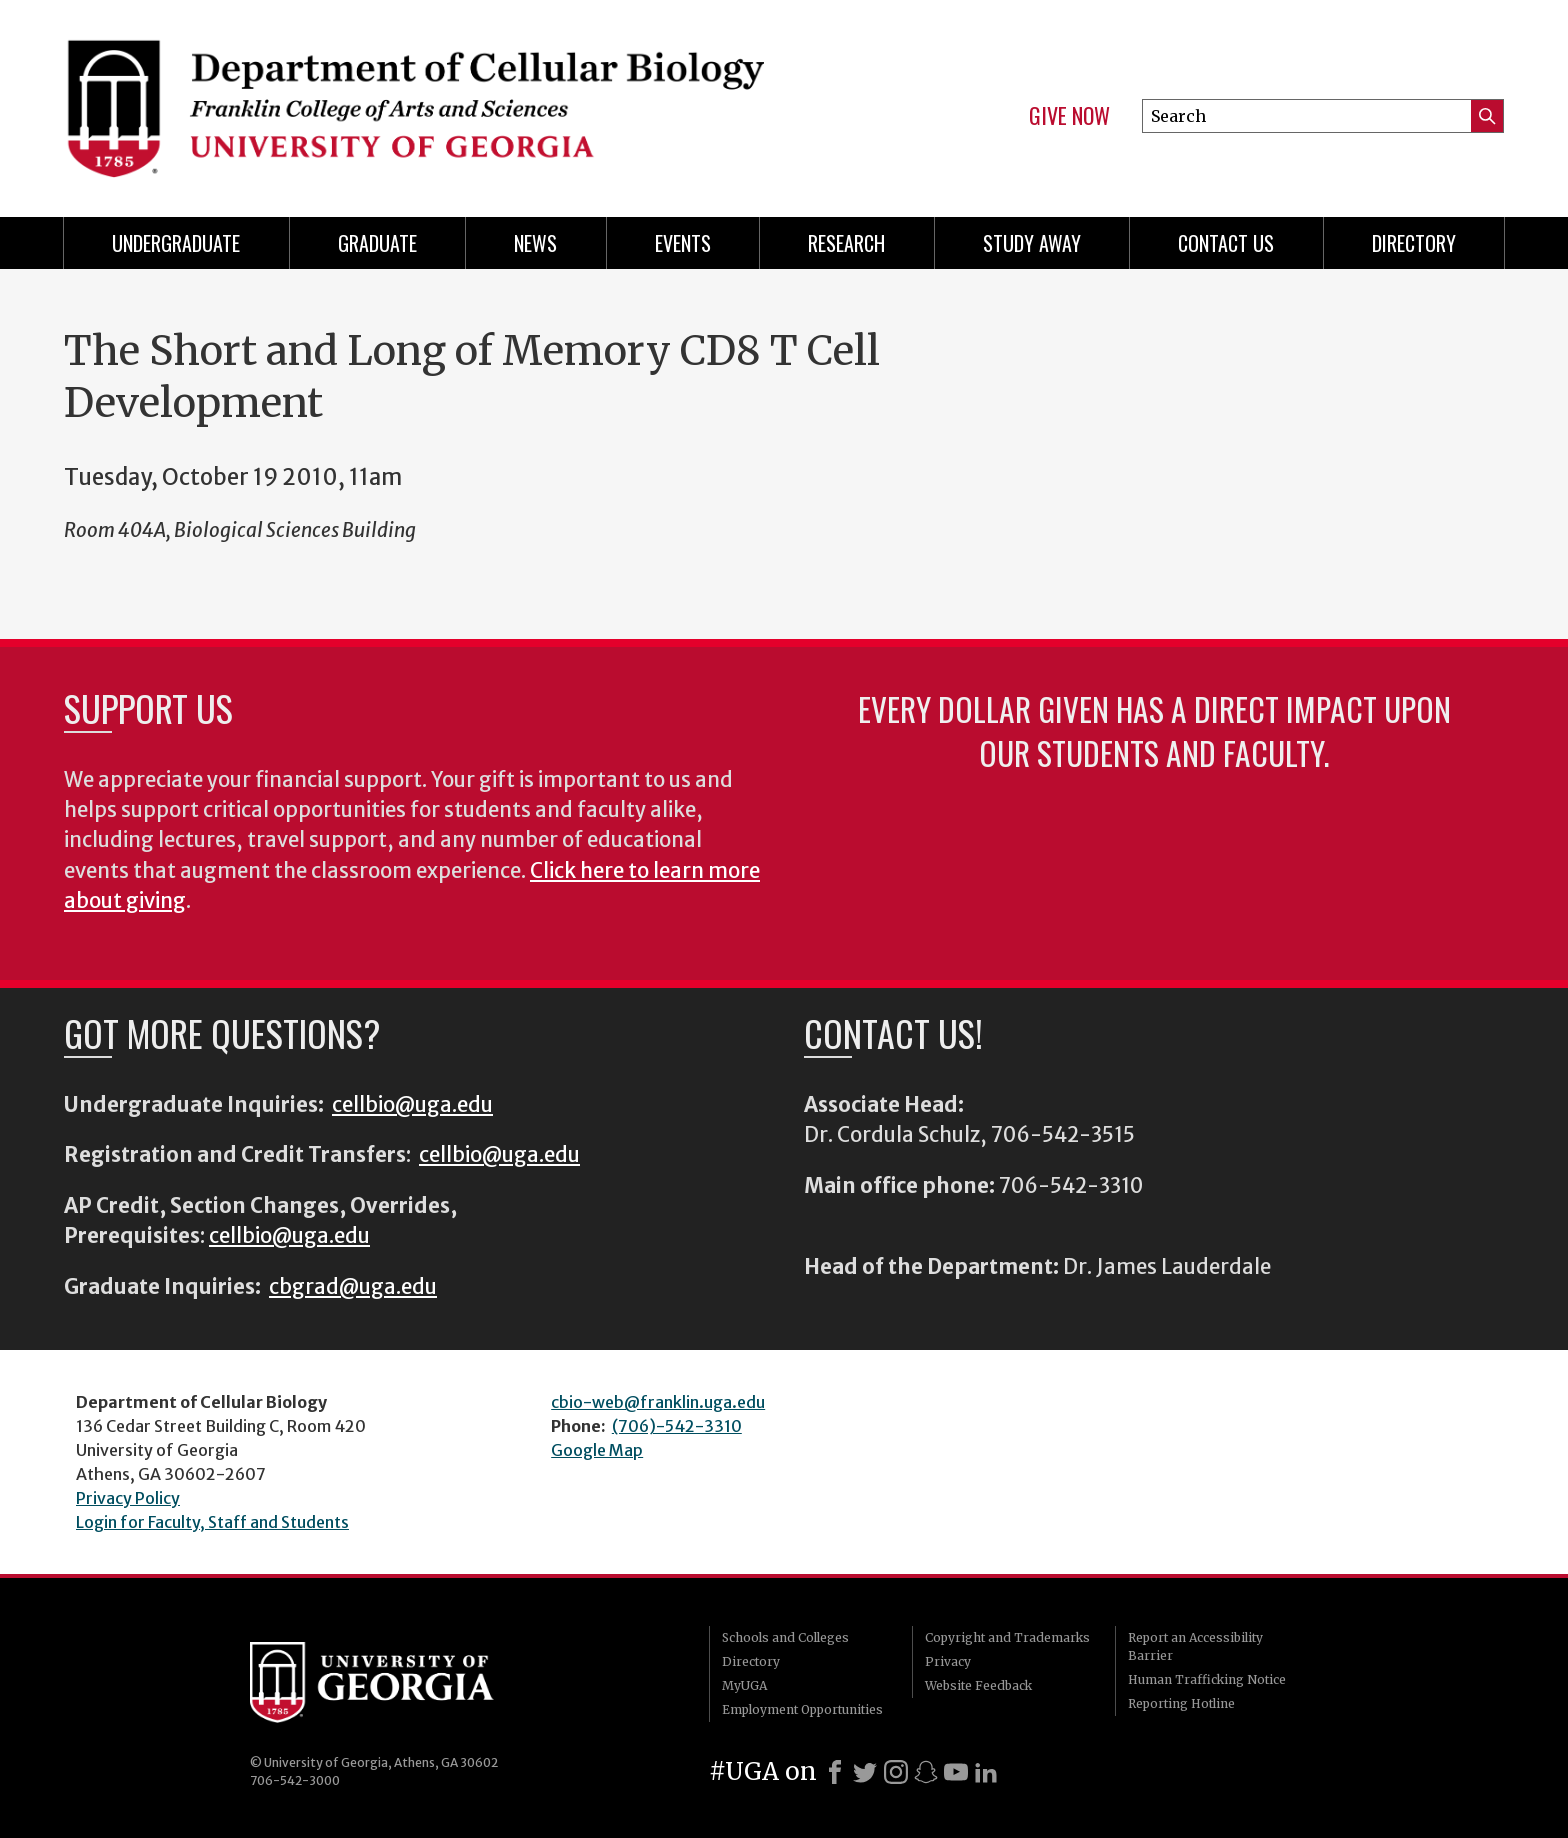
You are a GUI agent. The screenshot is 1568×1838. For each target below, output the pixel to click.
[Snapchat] (926, 1772)
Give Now (1069, 116)
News (535, 243)
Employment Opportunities (802, 1709)
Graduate (377, 243)
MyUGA (744, 1685)
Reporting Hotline (1181, 1703)
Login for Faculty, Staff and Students (212, 1522)
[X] (865, 1772)
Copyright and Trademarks (1007, 1637)
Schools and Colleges (785, 1637)
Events (683, 243)
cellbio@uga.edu (412, 1105)
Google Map (597, 1450)
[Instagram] (896, 1772)
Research (846, 243)
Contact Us (1226, 243)
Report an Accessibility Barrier (1195, 1646)
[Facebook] (835, 1772)
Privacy (948, 1661)
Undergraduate (176, 243)
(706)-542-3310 (677, 1426)
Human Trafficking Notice (1207, 1679)
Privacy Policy (128, 1498)
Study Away (1032, 243)
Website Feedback (978, 1685)
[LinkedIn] (986, 1772)
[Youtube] (956, 1772)
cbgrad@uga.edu (353, 1287)
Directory (1414, 243)
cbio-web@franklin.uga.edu (658, 1402)
